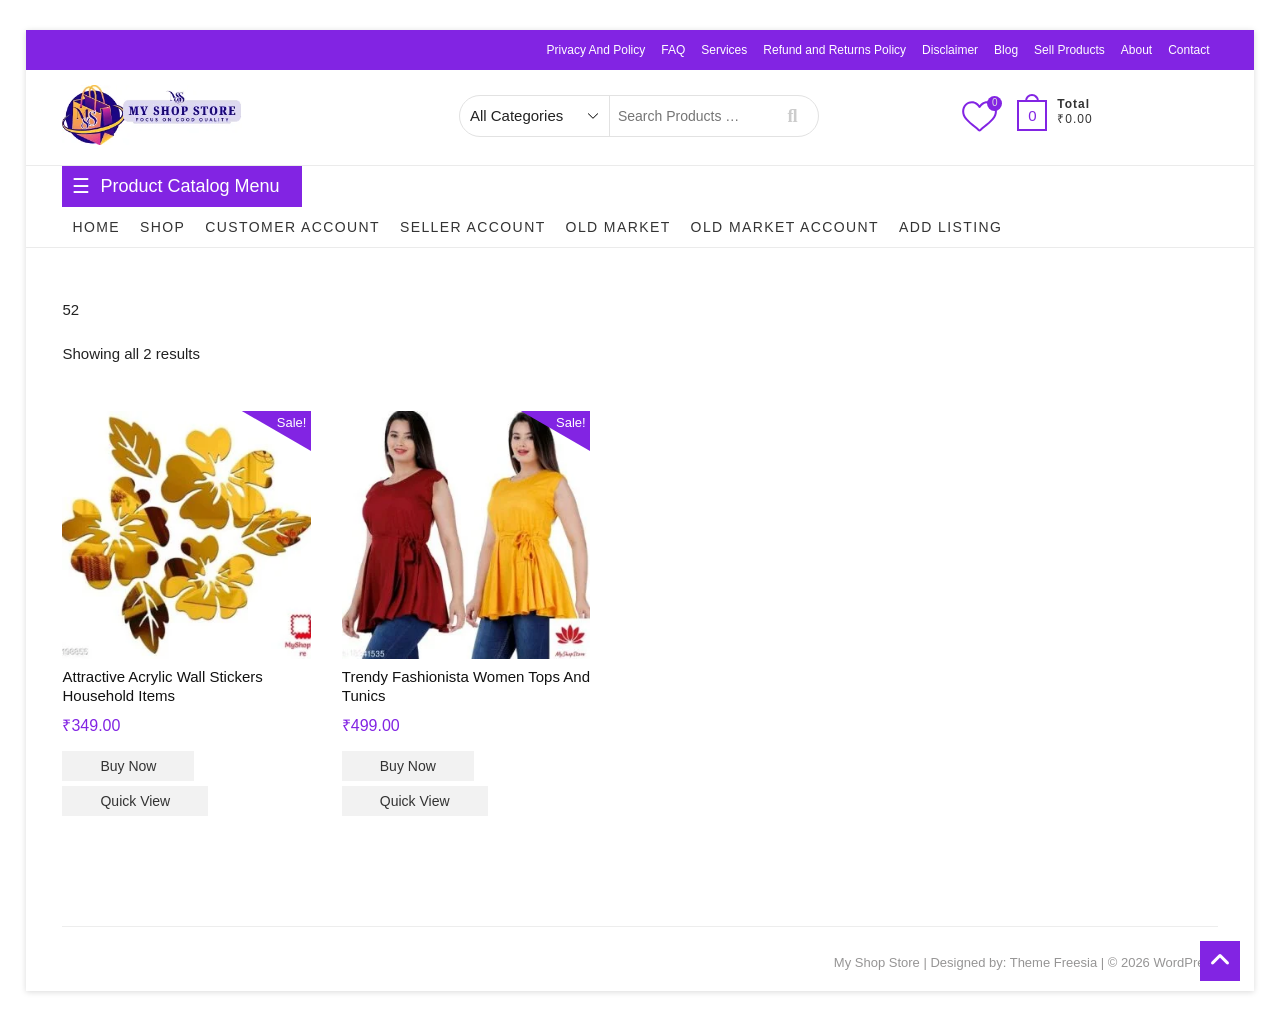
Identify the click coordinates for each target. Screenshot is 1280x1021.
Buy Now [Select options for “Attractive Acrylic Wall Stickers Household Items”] (128, 766)
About (1136, 50)
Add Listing (950, 227)
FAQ (673, 50)
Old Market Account (785, 227)
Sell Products (1069, 50)
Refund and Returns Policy (834, 50)
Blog (1006, 50)
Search (792, 116)
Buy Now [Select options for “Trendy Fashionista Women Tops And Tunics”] (408, 766)
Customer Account (292, 227)
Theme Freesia (1053, 962)
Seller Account (473, 227)
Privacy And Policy (596, 50)
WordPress (1185, 962)
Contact (1188, 50)
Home (96, 227)
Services (724, 50)
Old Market (618, 227)
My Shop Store (877, 962)
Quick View (135, 801)
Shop (162, 227)
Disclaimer (950, 50)
